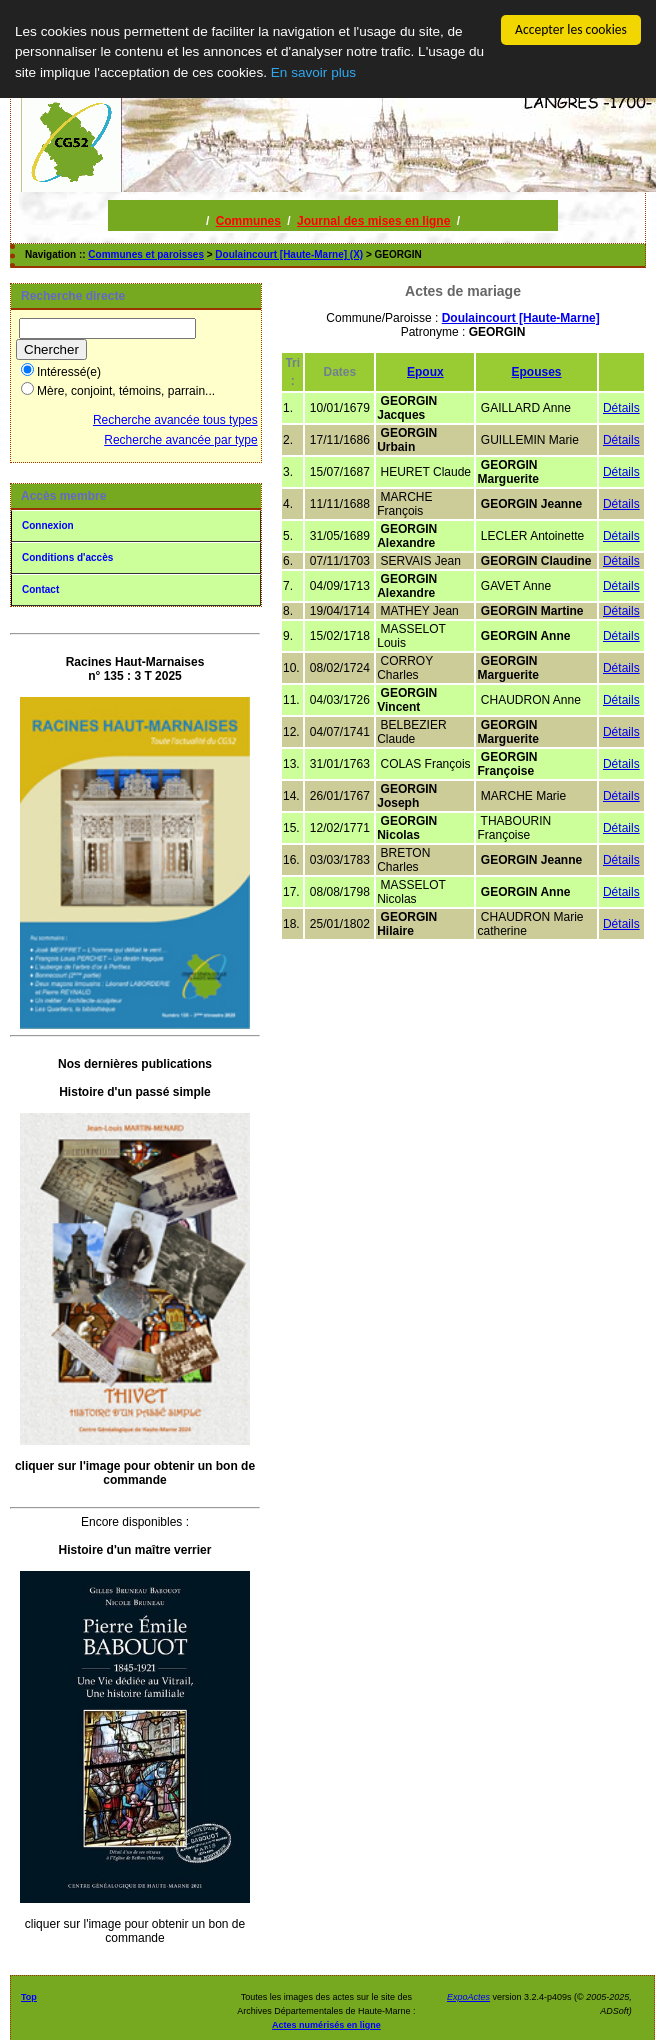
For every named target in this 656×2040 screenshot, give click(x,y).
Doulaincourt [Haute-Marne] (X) (289, 254)
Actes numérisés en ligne (326, 2025)
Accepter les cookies (571, 29)
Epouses (537, 372)
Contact (40, 589)
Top (29, 1997)
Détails (621, 408)
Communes (248, 221)
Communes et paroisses (146, 254)
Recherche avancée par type (180, 440)
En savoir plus (313, 72)
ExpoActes (468, 1997)
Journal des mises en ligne (373, 221)
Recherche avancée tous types (175, 420)
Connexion (48, 525)
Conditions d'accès (67, 557)
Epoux (425, 372)
